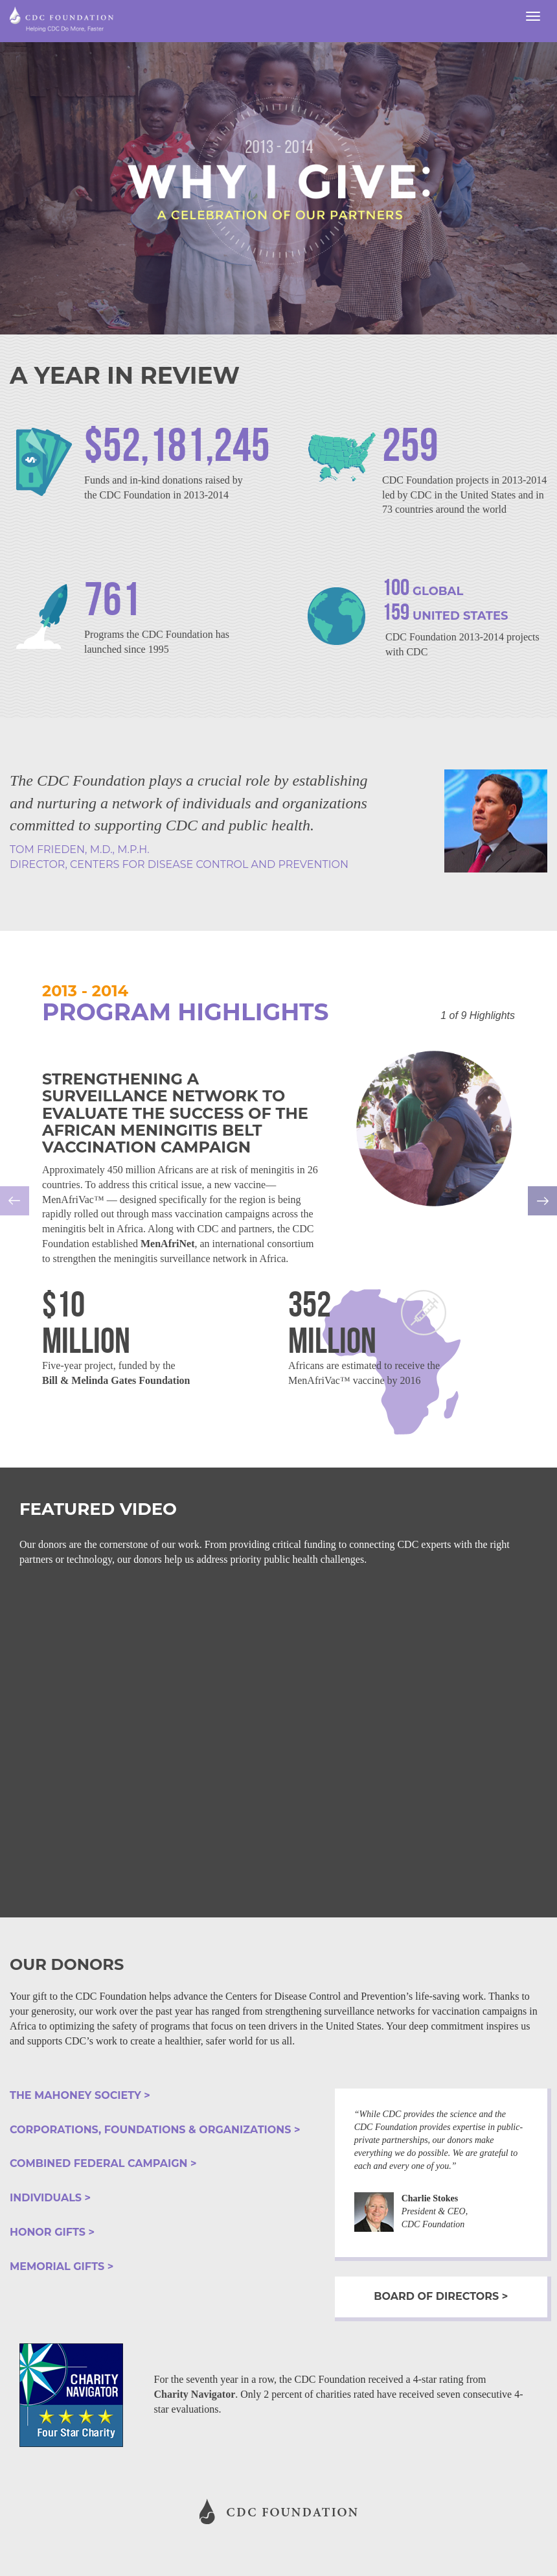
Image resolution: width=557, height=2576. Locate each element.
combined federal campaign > (103, 2163)
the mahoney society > (80, 2095)
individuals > (50, 2198)
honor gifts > (52, 2232)
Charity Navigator (195, 2394)
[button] (42, 1210)
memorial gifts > (61, 2266)
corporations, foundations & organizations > (155, 2130)
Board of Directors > (441, 2296)
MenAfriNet (168, 1243)
